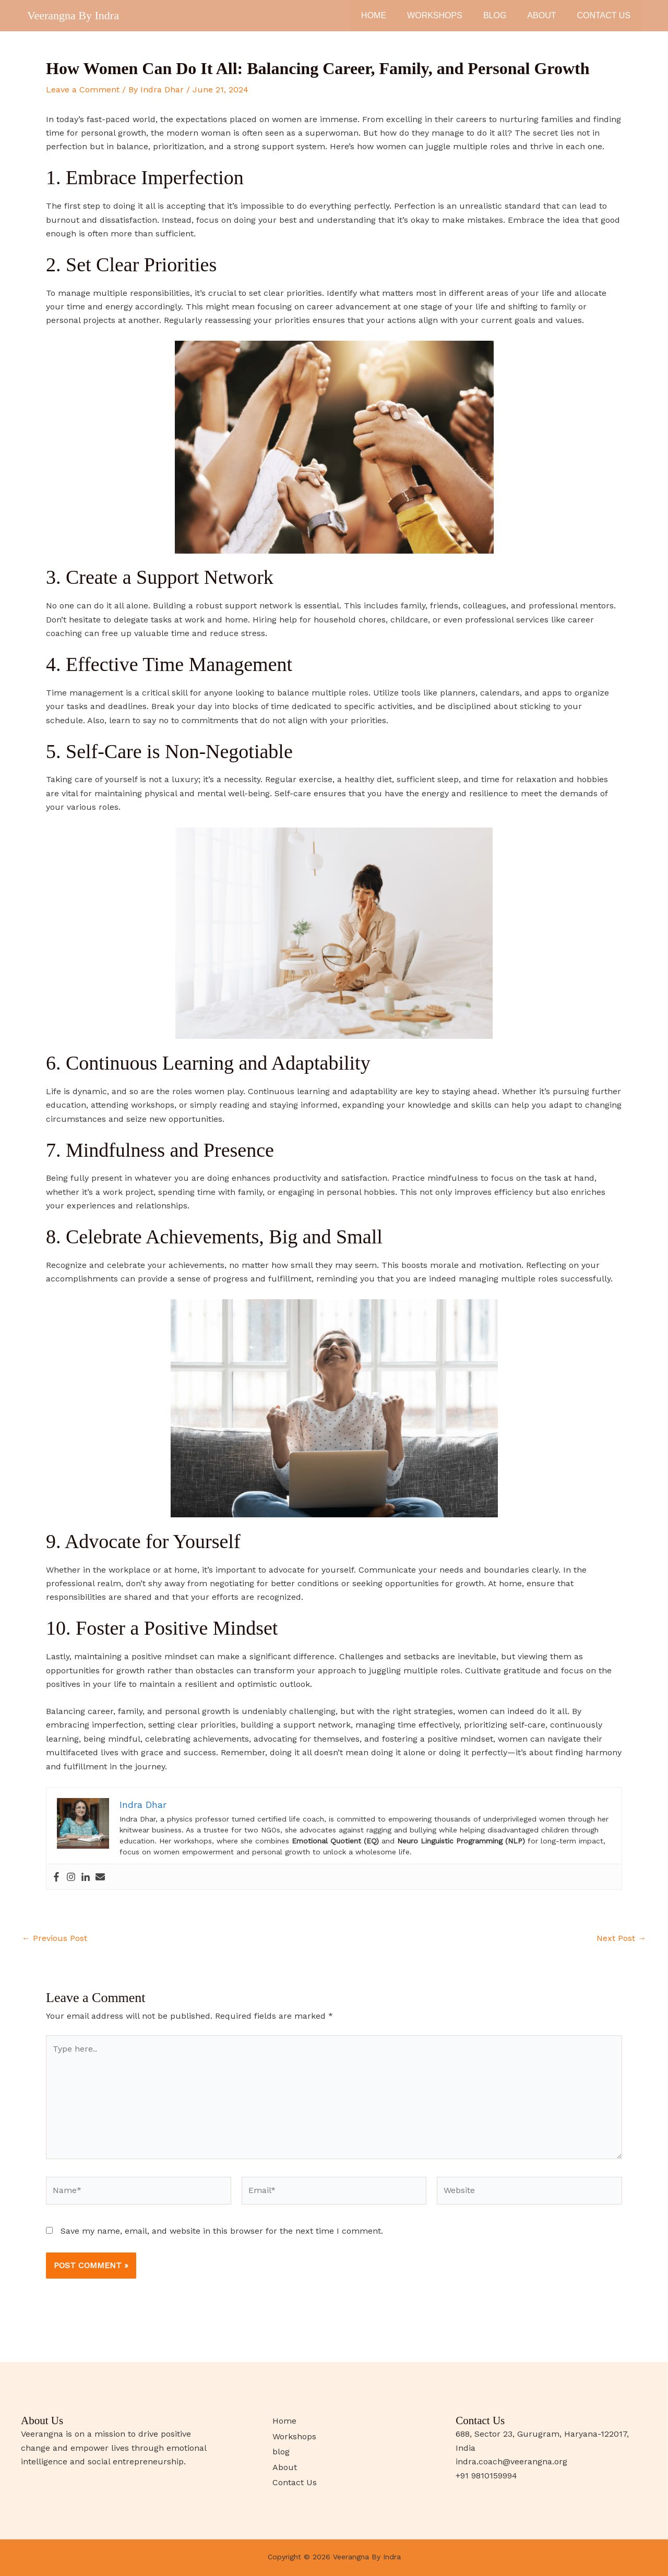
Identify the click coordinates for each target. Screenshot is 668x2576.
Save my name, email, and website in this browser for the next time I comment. (222, 2231)
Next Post (621, 1938)
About (541, 15)
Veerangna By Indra (73, 15)
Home (373, 15)
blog (494, 15)
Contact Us (603, 15)
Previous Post (54, 1938)
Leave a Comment (83, 89)
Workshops (434, 15)
